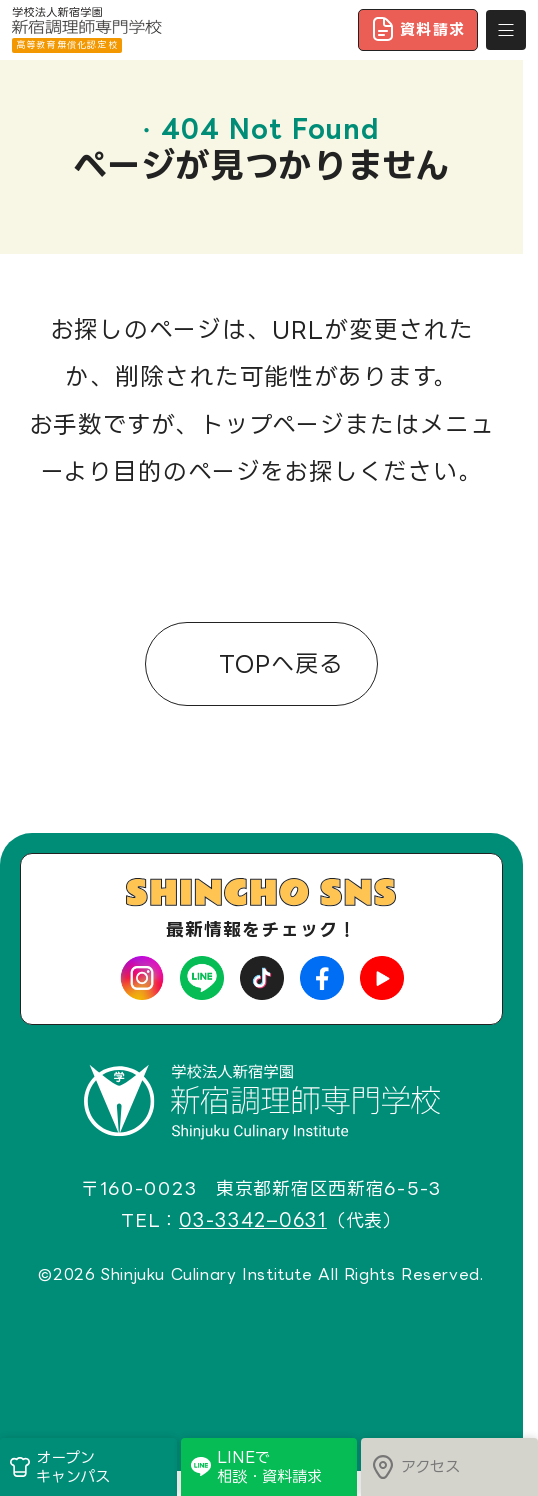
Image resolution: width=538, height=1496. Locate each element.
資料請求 (418, 29)
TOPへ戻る (276, 665)
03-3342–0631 (253, 1221)
